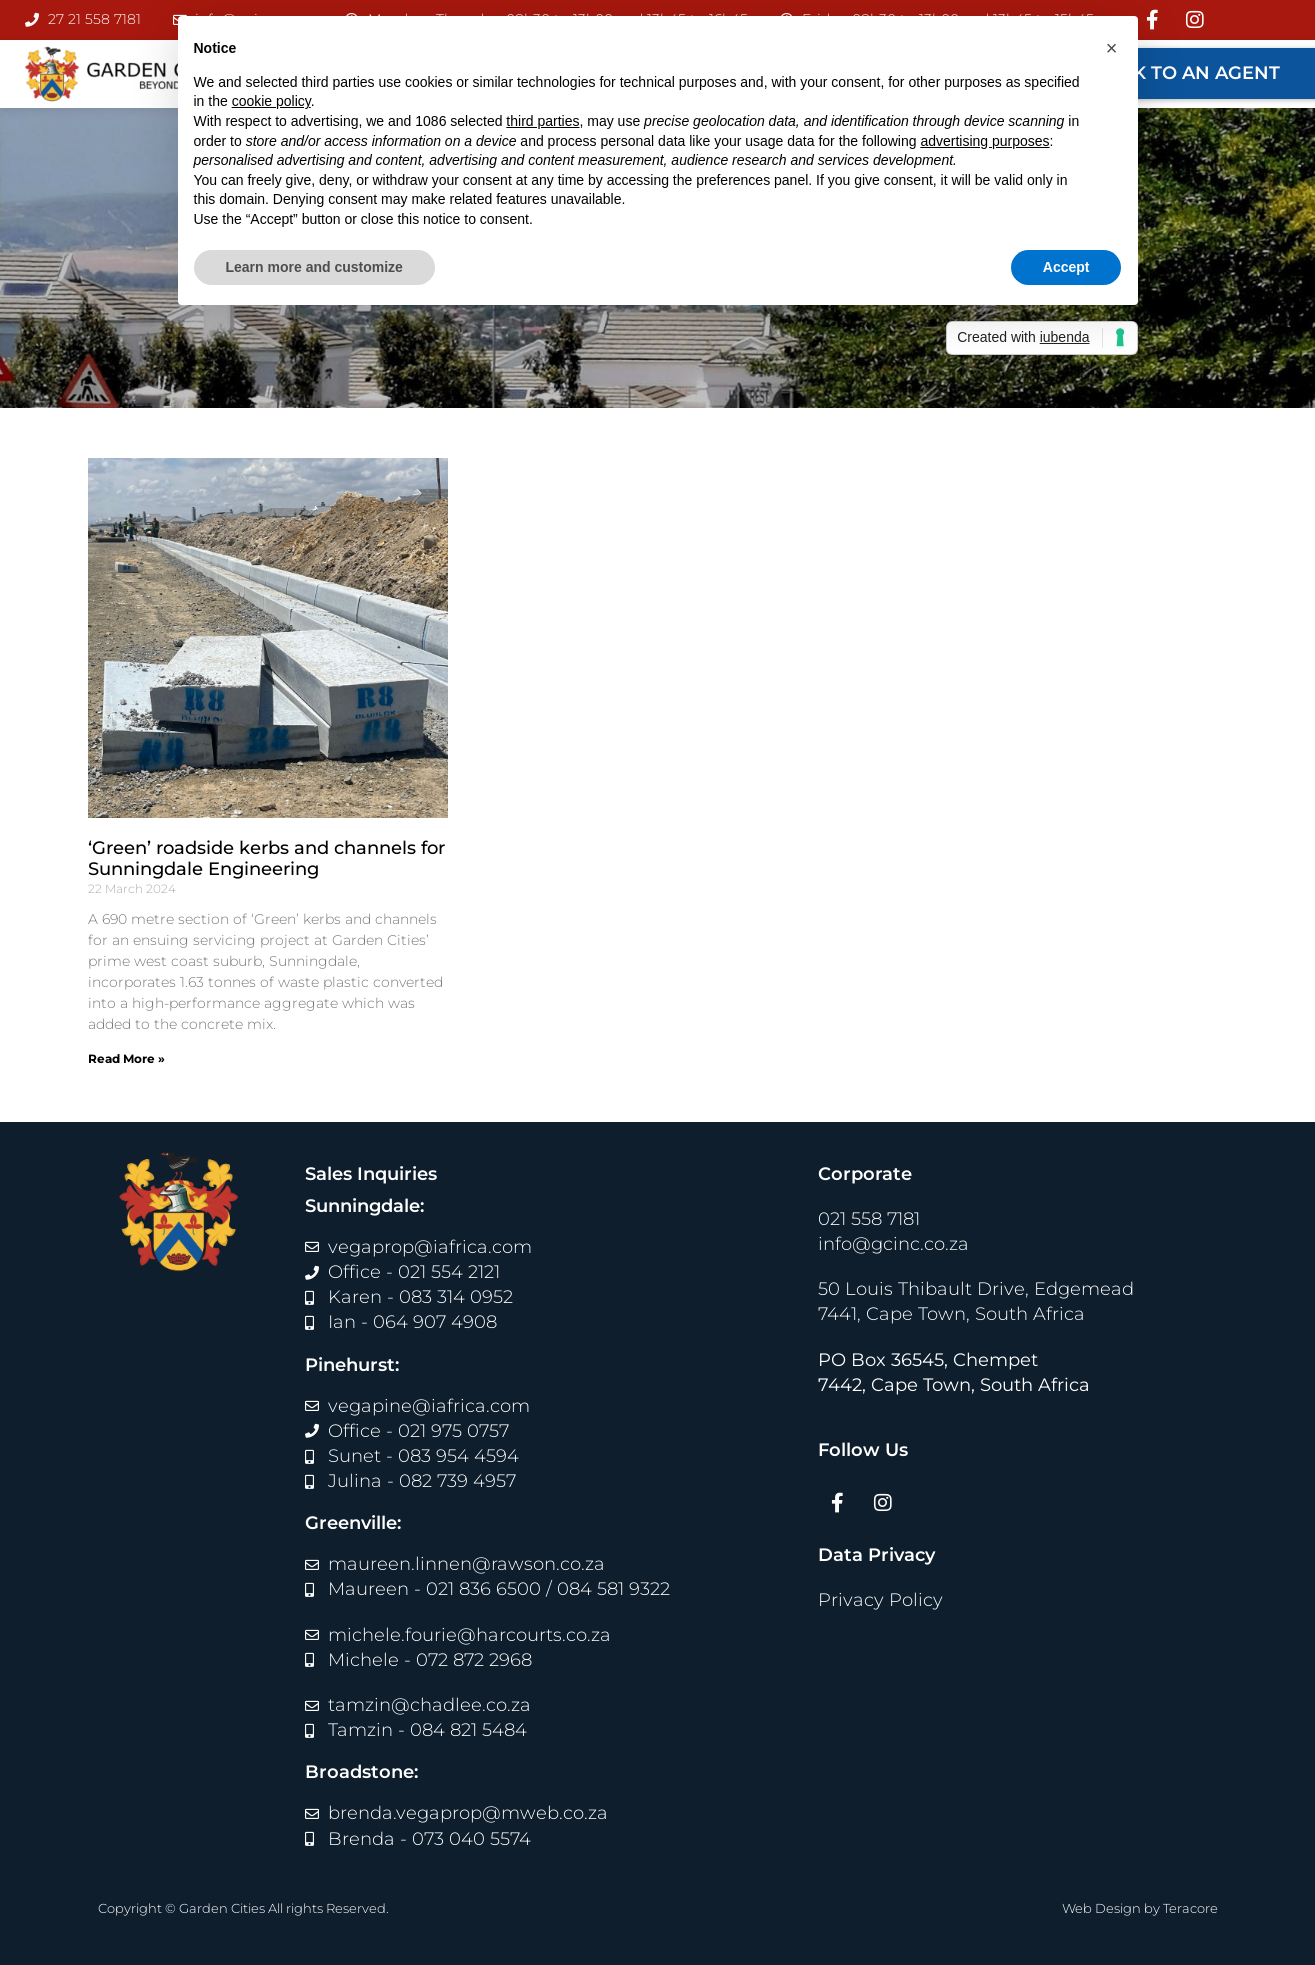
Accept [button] (1066, 267)
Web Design (1101, 1908)
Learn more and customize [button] (314, 267)
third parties (542, 121)
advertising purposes (984, 141)
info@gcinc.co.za (893, 1244)
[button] (1112, 48)
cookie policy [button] (271, 101)
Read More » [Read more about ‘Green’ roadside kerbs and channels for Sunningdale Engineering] (126, 1058)
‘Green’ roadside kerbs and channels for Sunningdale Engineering (266, 859)
